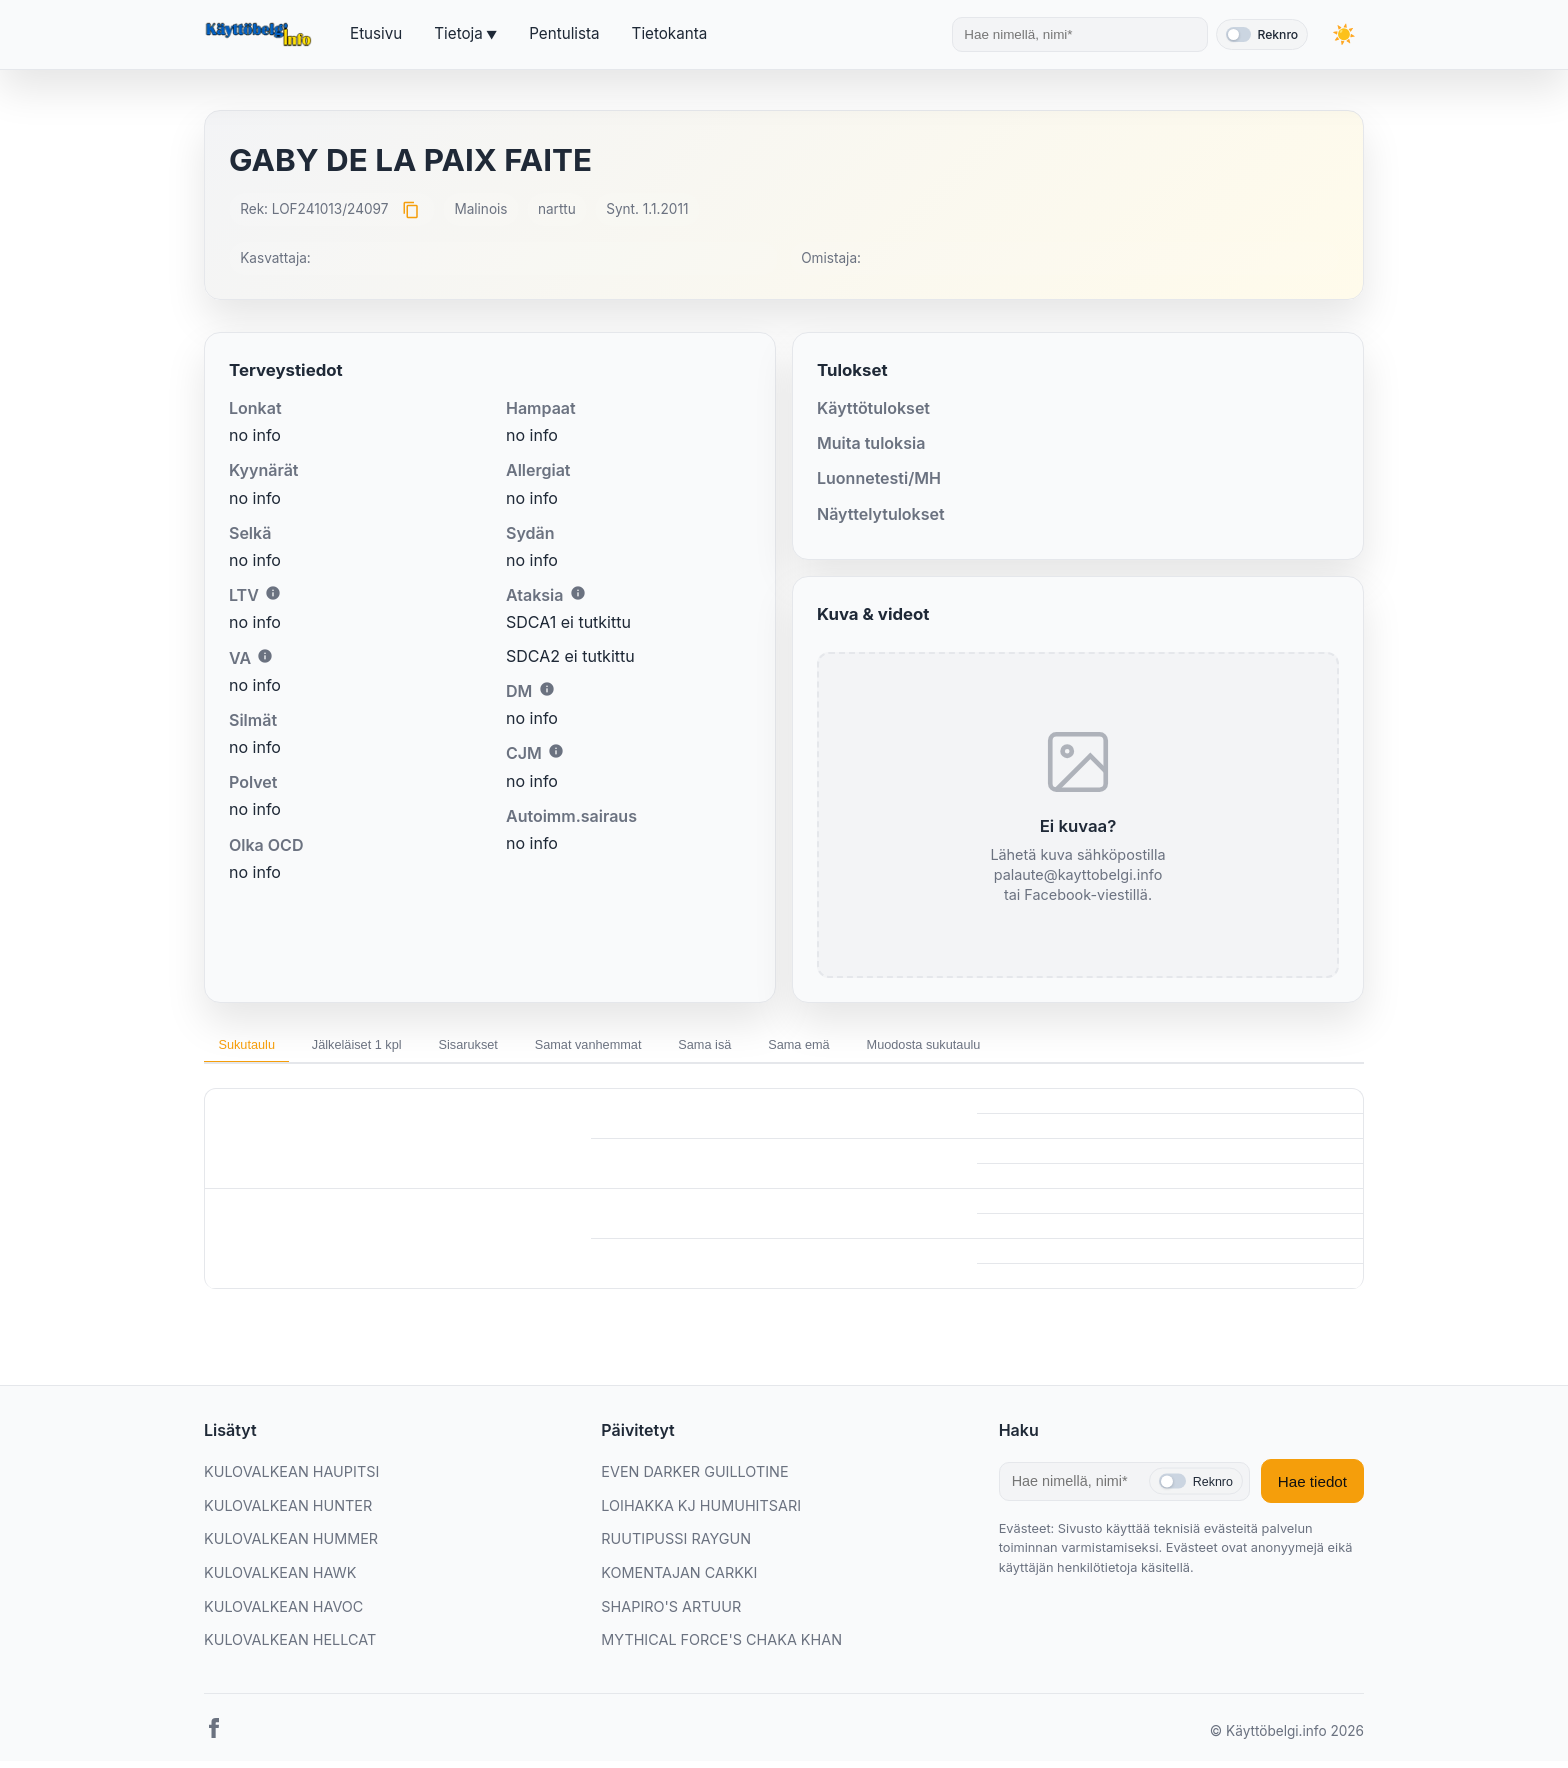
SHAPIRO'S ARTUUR (671, 1612)
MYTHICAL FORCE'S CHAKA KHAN (721, 1646)
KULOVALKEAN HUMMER (291, 1545)
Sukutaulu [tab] (256, 1047)
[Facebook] (214, 1738)
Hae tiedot (1312, 1487)
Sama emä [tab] (913, 1047)
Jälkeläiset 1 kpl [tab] (387, 1047)
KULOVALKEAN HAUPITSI (291, 1478)
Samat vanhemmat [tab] (661, 1047)
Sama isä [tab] (800, 1047)
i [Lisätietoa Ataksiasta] (578, 593)
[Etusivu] (261, 35)
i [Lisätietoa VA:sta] (265, 656)
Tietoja (458, 33)
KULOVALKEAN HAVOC (283, 1612)
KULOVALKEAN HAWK (280, 1579)
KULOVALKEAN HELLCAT (290, 1646)
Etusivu (376, 33)
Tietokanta (670, 33)
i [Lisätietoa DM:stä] (547, 689)
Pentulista (564, 33)
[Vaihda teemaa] (1344, 34)
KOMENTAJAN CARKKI (679, 1579)
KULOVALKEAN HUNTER (288, 1511)
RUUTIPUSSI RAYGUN (676, 1545)
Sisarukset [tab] (519, 1047)
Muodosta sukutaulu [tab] (1059, 1047)
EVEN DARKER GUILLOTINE (694, 1478)
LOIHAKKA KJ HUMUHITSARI (701, 1511)
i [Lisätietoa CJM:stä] (556, 751)
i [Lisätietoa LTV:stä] (273, 593)
